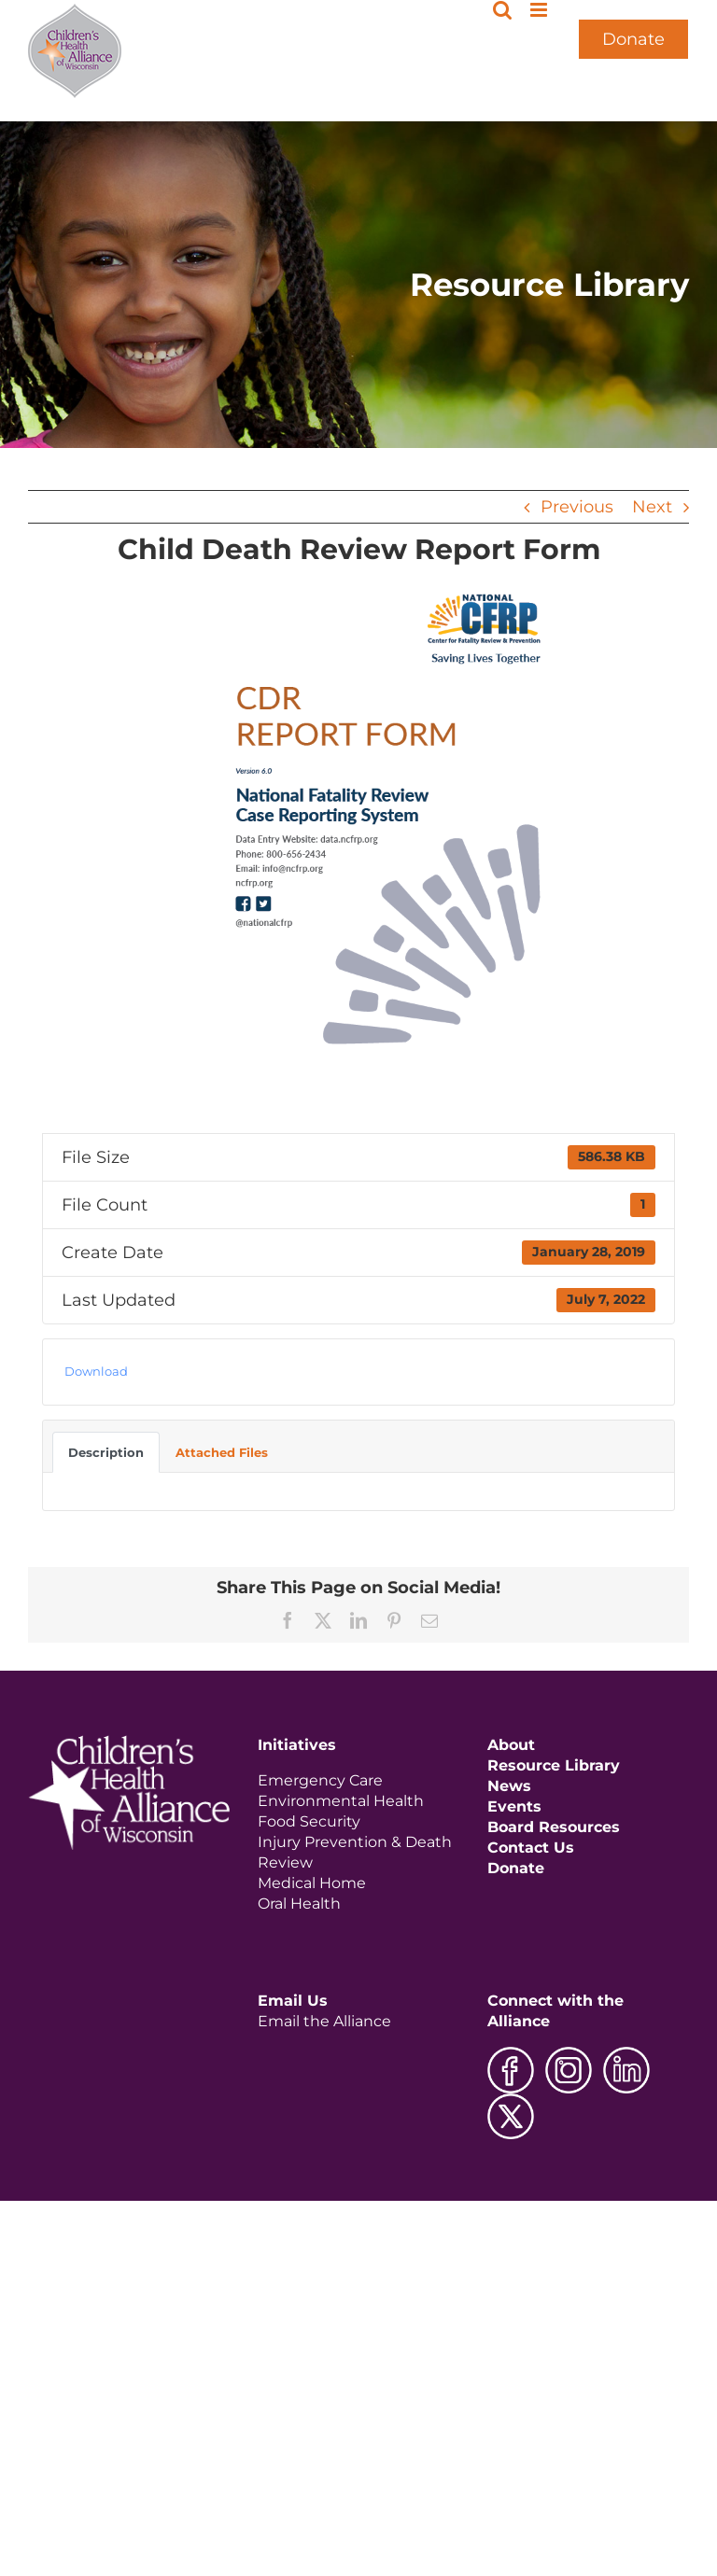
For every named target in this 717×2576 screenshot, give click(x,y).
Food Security (309, 1821)
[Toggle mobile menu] (540, 10)
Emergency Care (320, 1780)
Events (514, 1806)
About (511, 1745)
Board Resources (553, 1827)
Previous (577, 507)
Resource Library (553, 1765)
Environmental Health (341, 1801)
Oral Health (299, 1903)
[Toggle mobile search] (502, 10)
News (509, 1786)
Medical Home (312, 1883)
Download (96, 1371)
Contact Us (530, 1847)
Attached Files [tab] (222, 1452)
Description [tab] (106, 1452)
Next (652, 507)
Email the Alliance (324, 2021)
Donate (633, 39)
